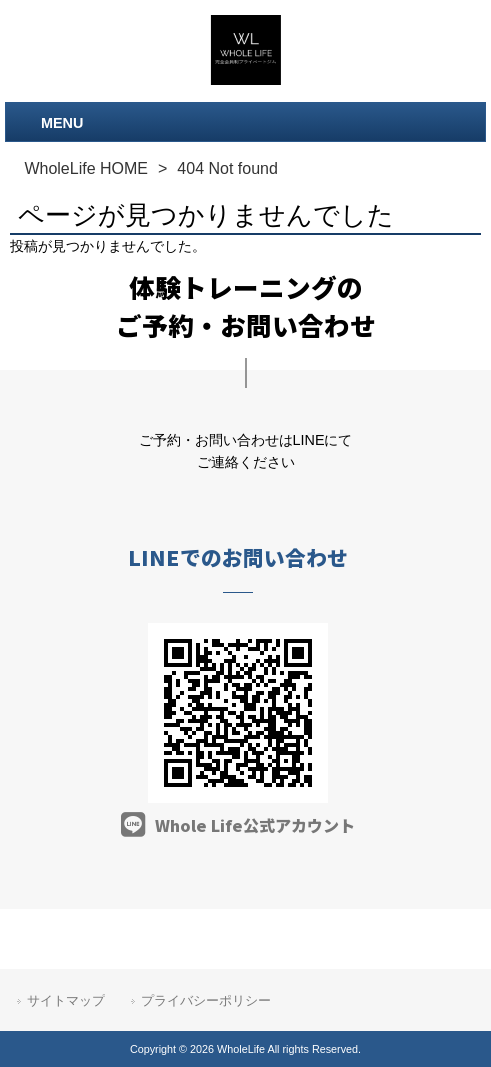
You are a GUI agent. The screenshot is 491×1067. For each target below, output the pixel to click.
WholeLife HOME (86, 168)
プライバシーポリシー (206, 1000)
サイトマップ (66, 1000)
